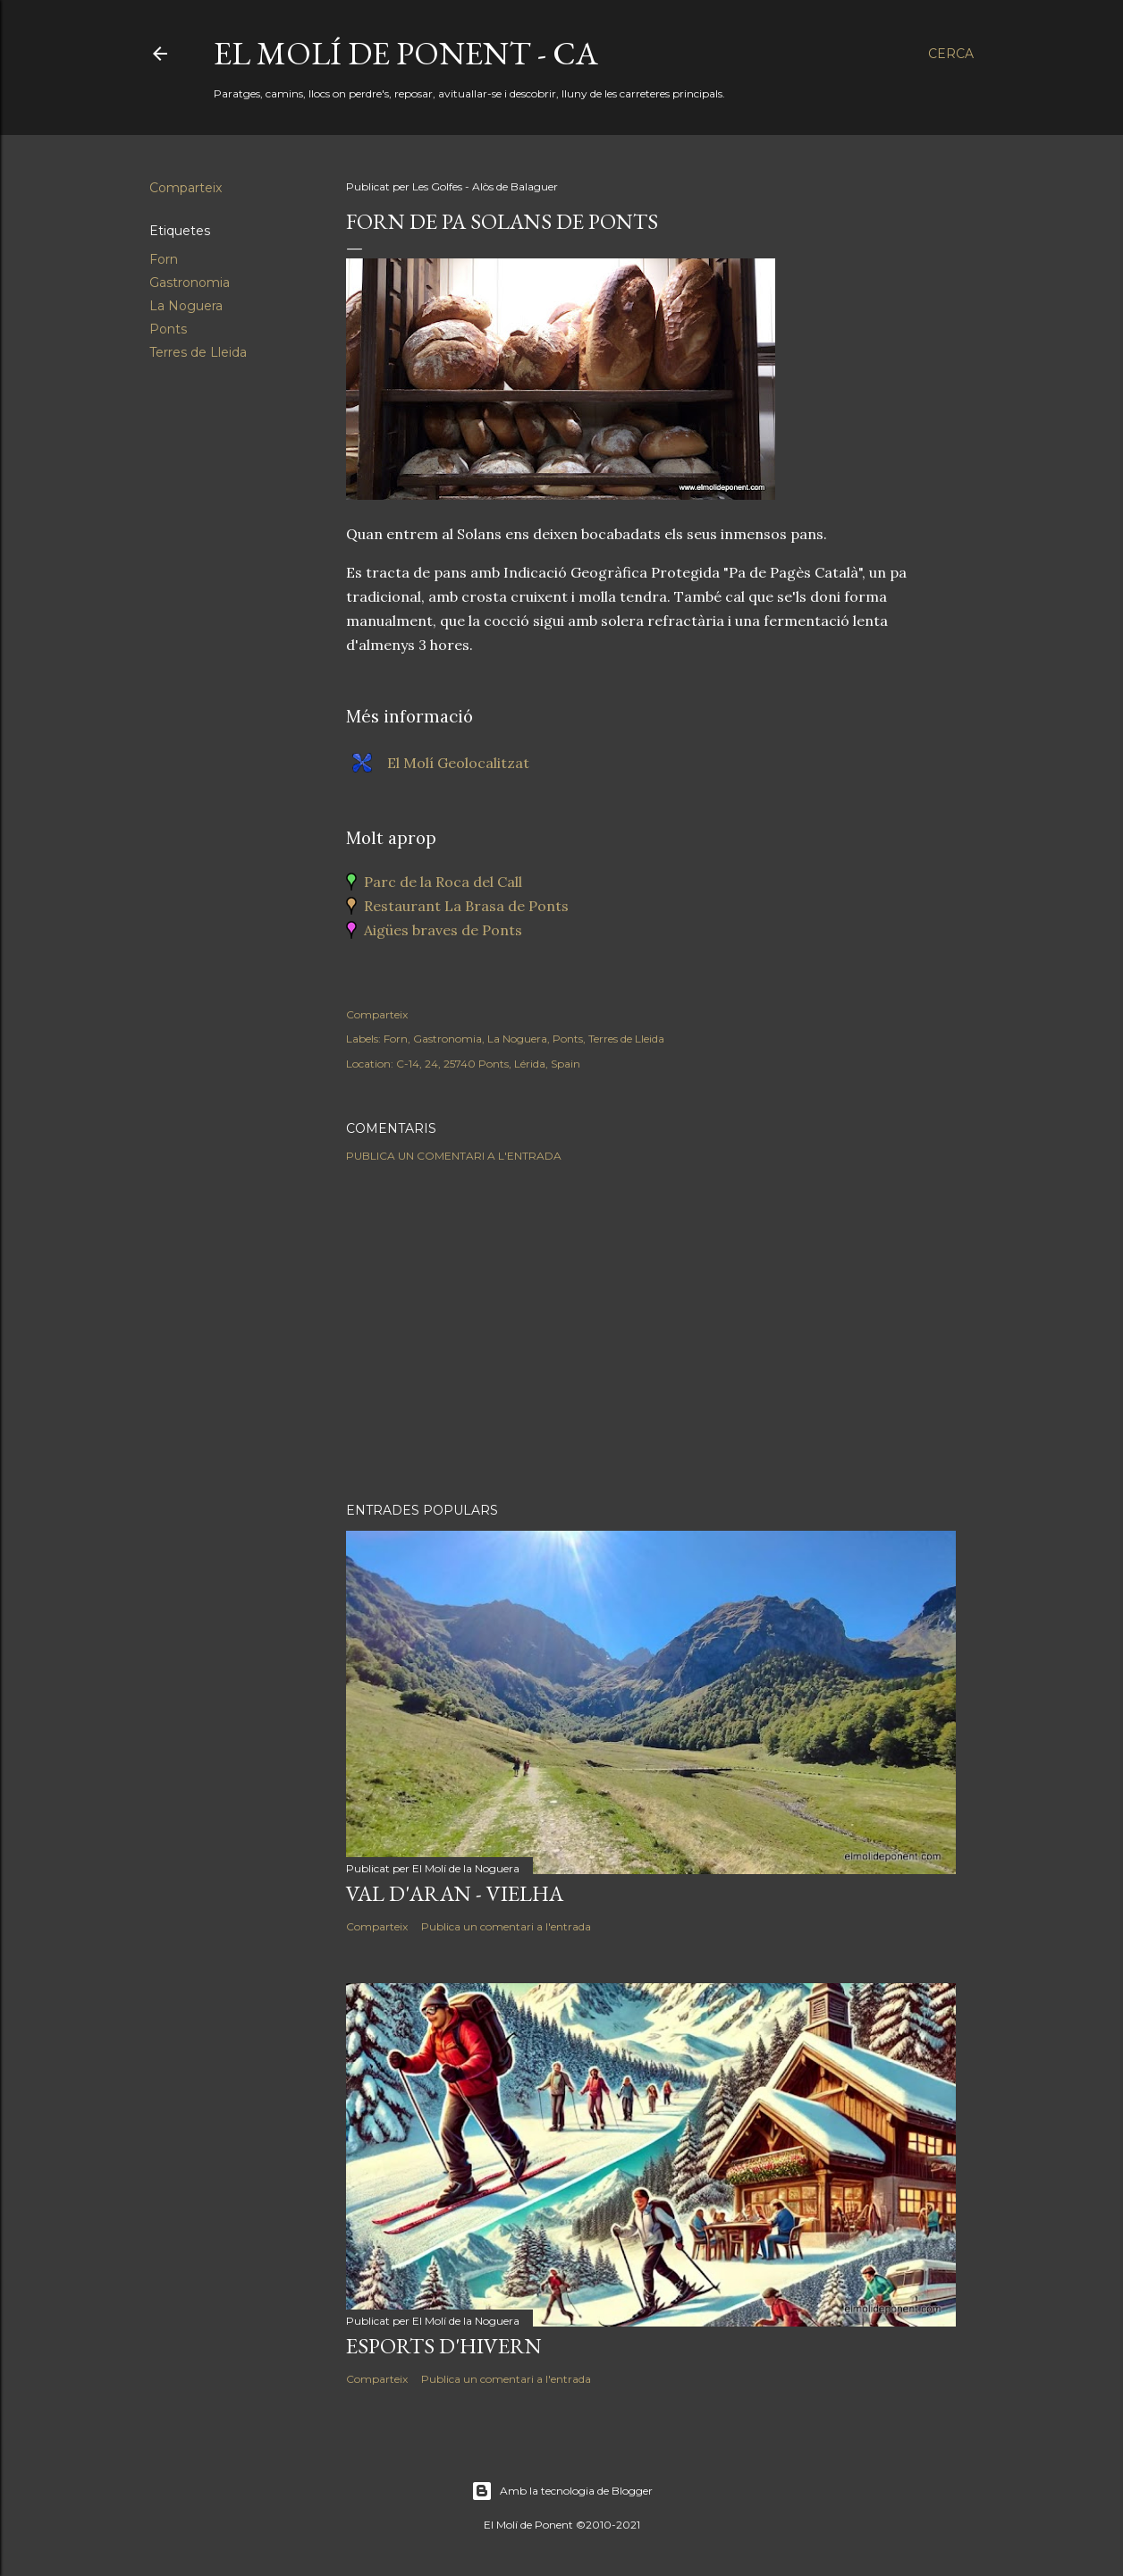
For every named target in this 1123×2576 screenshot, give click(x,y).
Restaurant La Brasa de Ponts (466, 906)
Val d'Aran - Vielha (454, 1893)
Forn (163, 259)
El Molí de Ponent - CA (406, 53)
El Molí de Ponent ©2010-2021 (562, 2524)
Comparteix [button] (185, 188)
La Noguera (186, 306)
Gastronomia (189, 282)
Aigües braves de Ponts (443, 930)
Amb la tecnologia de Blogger (562, 2491)
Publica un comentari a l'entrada (454, 1155)
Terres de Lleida (198, 352)
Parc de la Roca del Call (443, 882)
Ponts (168, 329)
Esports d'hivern (444, 2346)
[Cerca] (951, 53)
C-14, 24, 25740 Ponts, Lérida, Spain (488, 1063)
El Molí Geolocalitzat (458, 763)
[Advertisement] (651, 1332)
